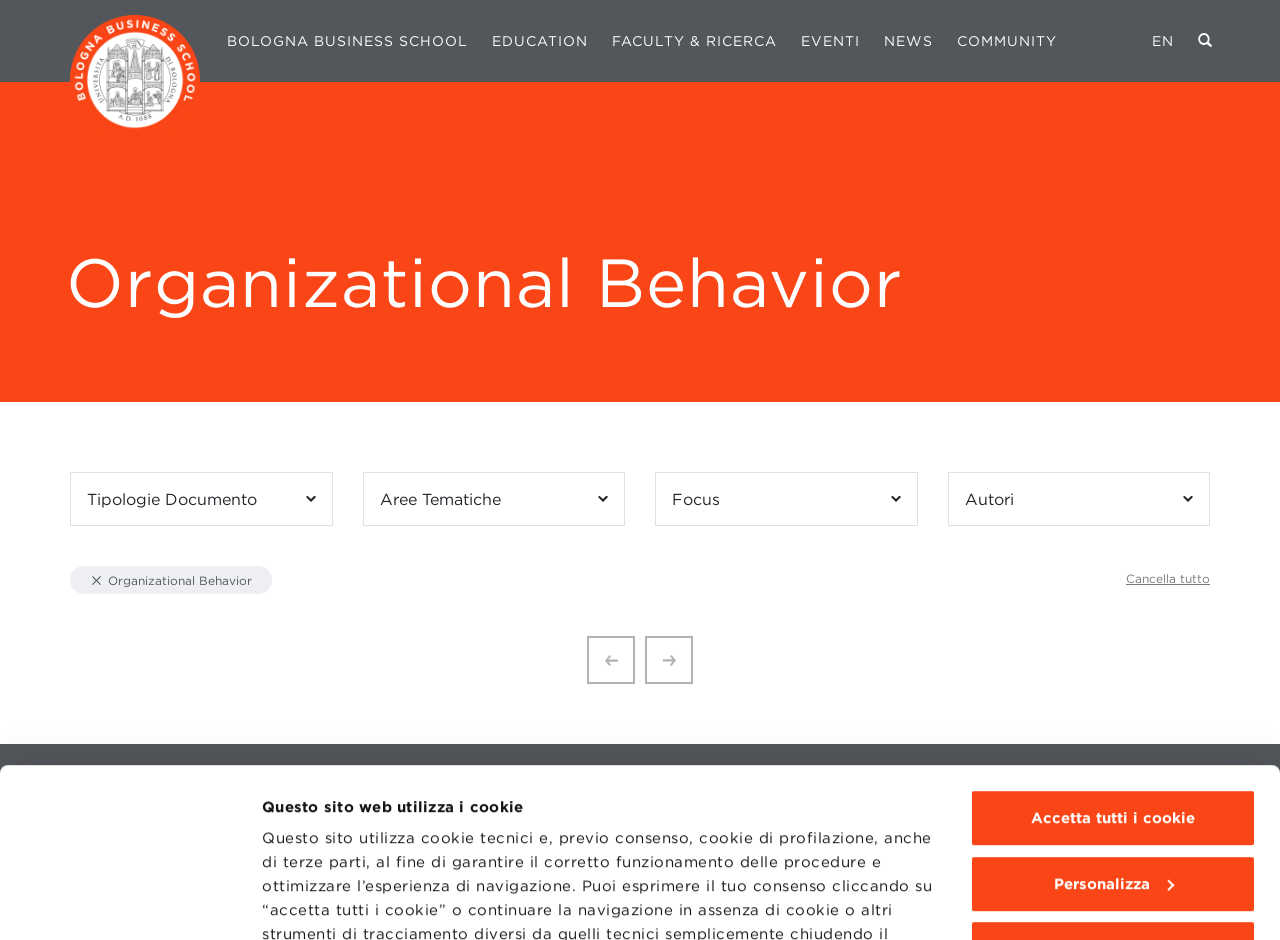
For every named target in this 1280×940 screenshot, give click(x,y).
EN (1163, 41)
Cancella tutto (1168, 578)
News (908, 41)
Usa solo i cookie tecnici (1113, 791)
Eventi (830, 41)
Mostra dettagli (321, 901)
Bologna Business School (347, 41)
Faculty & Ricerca (694, 41)
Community (1007, 41)
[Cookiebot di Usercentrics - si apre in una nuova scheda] (129, 901)
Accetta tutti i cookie (1113, 660)
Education (540, 41)
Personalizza (1114, 726)
